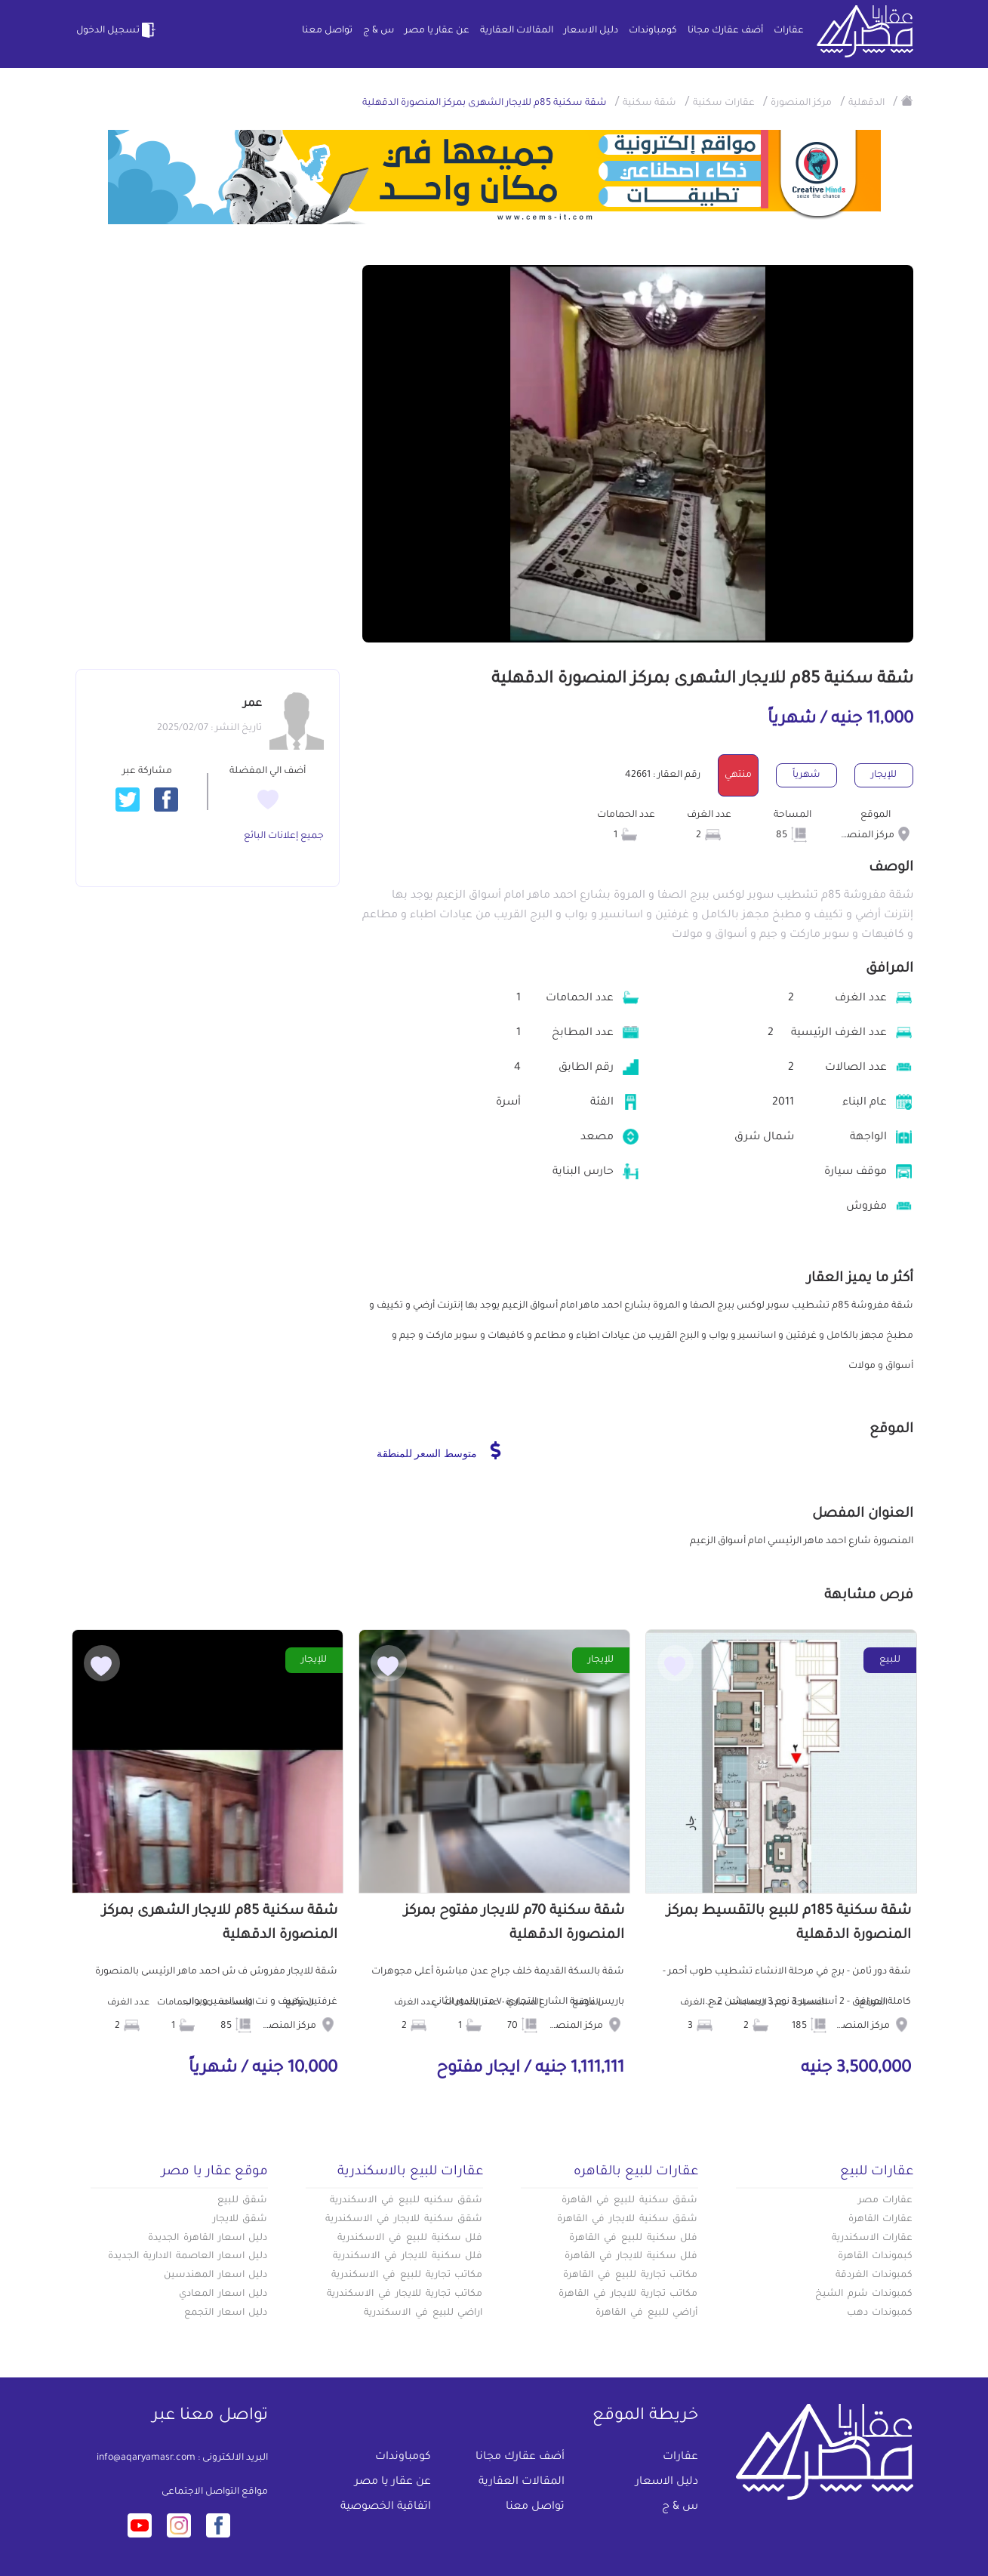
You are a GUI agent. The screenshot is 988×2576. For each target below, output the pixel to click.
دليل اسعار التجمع (226, 2313)
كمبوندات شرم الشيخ (864, 2294)
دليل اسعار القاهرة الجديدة (207, 2238)
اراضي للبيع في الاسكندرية (423, 2313)
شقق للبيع (242, 2200)
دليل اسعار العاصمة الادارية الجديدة (187, 2256)
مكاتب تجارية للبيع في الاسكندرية (406, 2275)
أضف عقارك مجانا (725, 31)
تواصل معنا (327, 31)
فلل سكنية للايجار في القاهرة (631, 2256)
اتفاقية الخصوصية (385, 2507)
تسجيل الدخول (117, 30)
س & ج (378, 31)
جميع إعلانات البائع (284, 836)
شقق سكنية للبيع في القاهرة (629, 2200)
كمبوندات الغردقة (874, 2275)
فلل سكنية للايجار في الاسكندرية (407, 2256)
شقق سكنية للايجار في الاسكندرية (403, 2219)
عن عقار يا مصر (437, 31)
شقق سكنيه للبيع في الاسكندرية (406, 2200)
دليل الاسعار (591, 31)
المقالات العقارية (516, 31)
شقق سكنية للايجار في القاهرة (627, 2219)
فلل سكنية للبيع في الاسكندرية (409, 2238)
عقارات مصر (885, 2200)
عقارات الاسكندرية (872, 2238)
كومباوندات (653, 31)
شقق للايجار (240, 2219)
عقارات (789, 31)
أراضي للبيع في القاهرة (646, 2313)
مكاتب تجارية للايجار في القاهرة (628, 2294)
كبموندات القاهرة (875, 2256)
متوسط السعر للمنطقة (439, 1450)
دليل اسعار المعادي (223, 2294)
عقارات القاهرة (880, 2219)
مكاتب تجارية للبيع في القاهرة (630, 2275)
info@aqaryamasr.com (146, 2458)
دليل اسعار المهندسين (216, 2275)
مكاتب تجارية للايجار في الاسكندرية (404, 2294)
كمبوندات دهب (880, 2313)
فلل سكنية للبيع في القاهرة (633, 2238)
